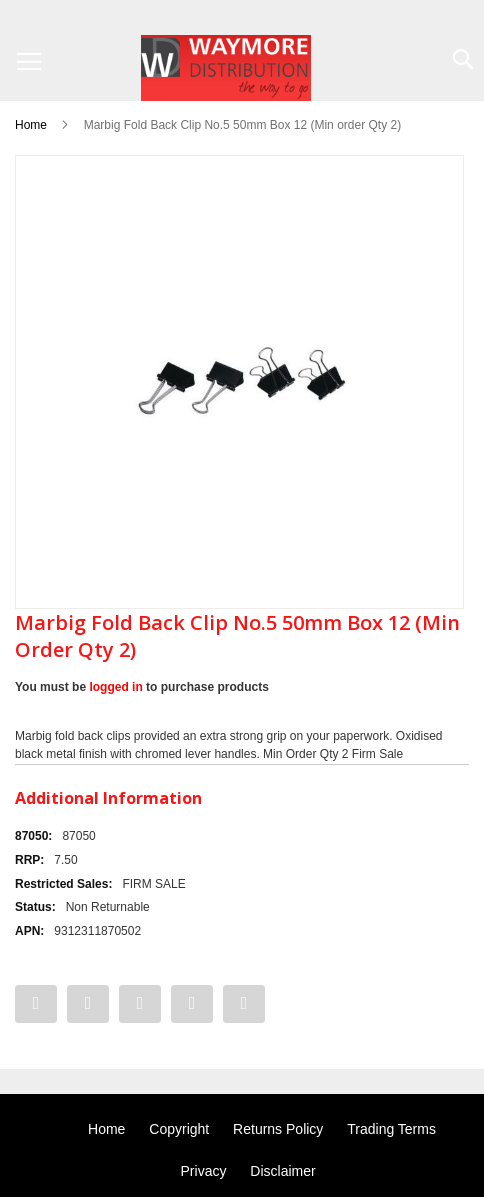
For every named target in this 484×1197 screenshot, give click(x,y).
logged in (115, 687)
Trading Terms (391, 1129)
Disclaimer (282, 1171)
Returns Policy (278, 1129)
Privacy (204, 1171)
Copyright (179, 1129)
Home (31, 125)
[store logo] (226, 68)
